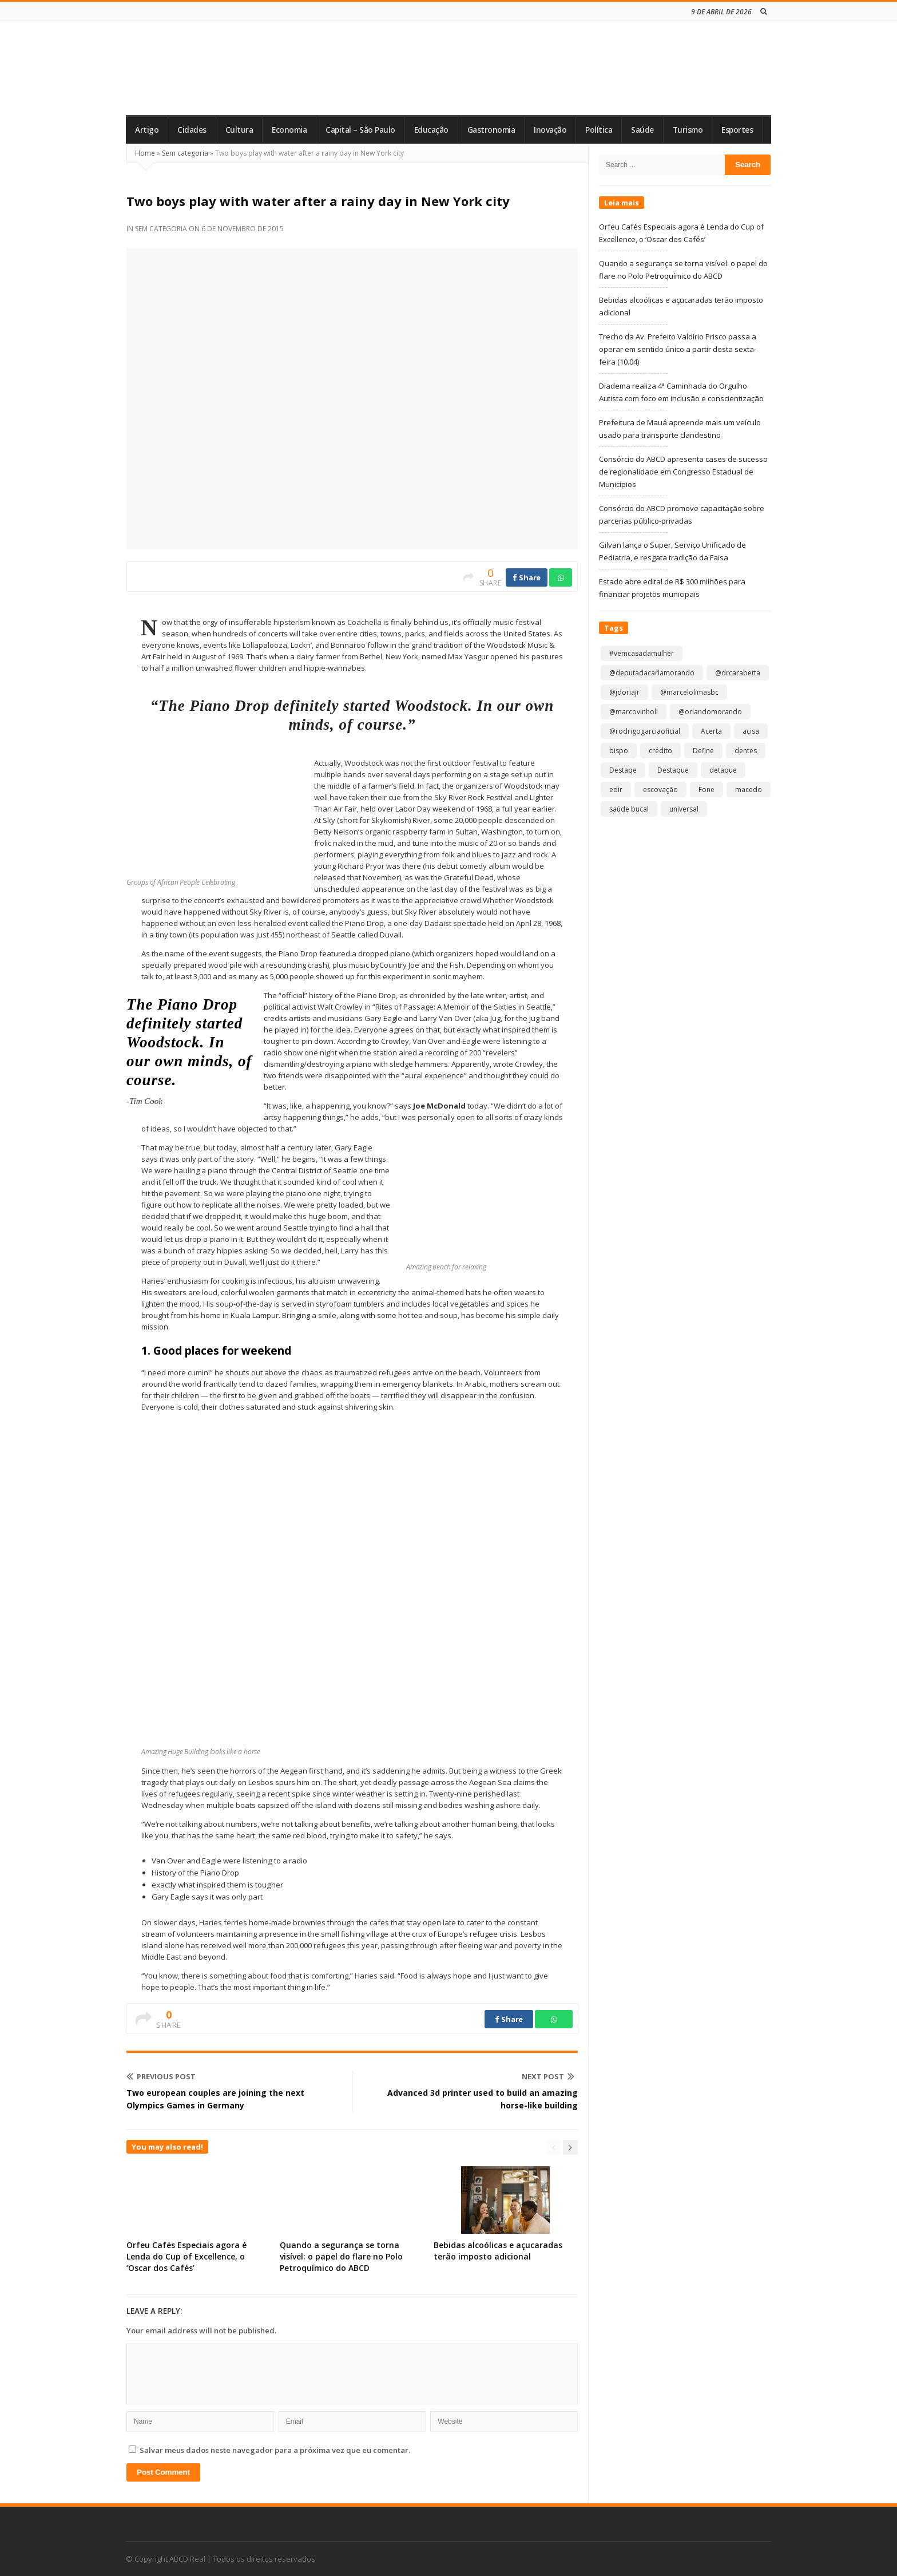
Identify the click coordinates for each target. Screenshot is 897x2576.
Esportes (737, 130)
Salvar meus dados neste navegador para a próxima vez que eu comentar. (275, 2450)
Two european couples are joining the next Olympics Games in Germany (215, 2099)
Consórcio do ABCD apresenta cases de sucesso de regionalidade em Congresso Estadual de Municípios (683, 471)
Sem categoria (185, 153)
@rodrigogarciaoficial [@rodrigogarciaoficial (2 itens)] (644, 731)
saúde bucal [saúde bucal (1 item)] (629, 809)
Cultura (239, 130)
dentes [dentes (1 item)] (746, 750)
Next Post (548, 2076)
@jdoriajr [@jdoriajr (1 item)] (624, 692)
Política (598, 130)
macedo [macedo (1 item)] (748, 789)
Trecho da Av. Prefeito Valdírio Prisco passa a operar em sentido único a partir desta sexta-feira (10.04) (677, 349)
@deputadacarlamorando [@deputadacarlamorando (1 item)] (651, 673)
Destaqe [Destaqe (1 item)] (623, 770)
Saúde (642, 130)
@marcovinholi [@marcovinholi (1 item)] (633, 712)
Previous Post (161, 2076)
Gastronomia (491, 130)
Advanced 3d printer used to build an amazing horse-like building (482, 2099)
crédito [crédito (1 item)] (660, 750)
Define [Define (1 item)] (703, 750)
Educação (431, 130)
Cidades (192, 130)
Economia (289, 130)
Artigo (146, 130)
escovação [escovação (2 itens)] (660, 789)
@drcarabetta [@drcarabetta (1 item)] (737, 673)
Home (145, 153)
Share (527, 577)
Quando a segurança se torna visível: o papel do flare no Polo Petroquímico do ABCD (341, 2256)
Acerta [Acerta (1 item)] (711, 731)
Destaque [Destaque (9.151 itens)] (673, 770)
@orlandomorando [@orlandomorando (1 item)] (710, 712)
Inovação (550, 130)
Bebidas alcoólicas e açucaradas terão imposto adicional (498, 2250)
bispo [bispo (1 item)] (618, 750)
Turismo (688, 130)
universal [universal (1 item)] (683, 809)
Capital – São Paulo (360, 130)
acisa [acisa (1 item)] (751, 731)
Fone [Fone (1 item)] (706, 789)
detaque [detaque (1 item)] (723, 770)
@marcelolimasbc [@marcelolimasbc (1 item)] (689, 692)
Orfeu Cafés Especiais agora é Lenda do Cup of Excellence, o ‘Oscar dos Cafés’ (186, 2256)
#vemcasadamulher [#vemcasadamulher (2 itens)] (641, 653)
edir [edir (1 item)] (615, 789)
